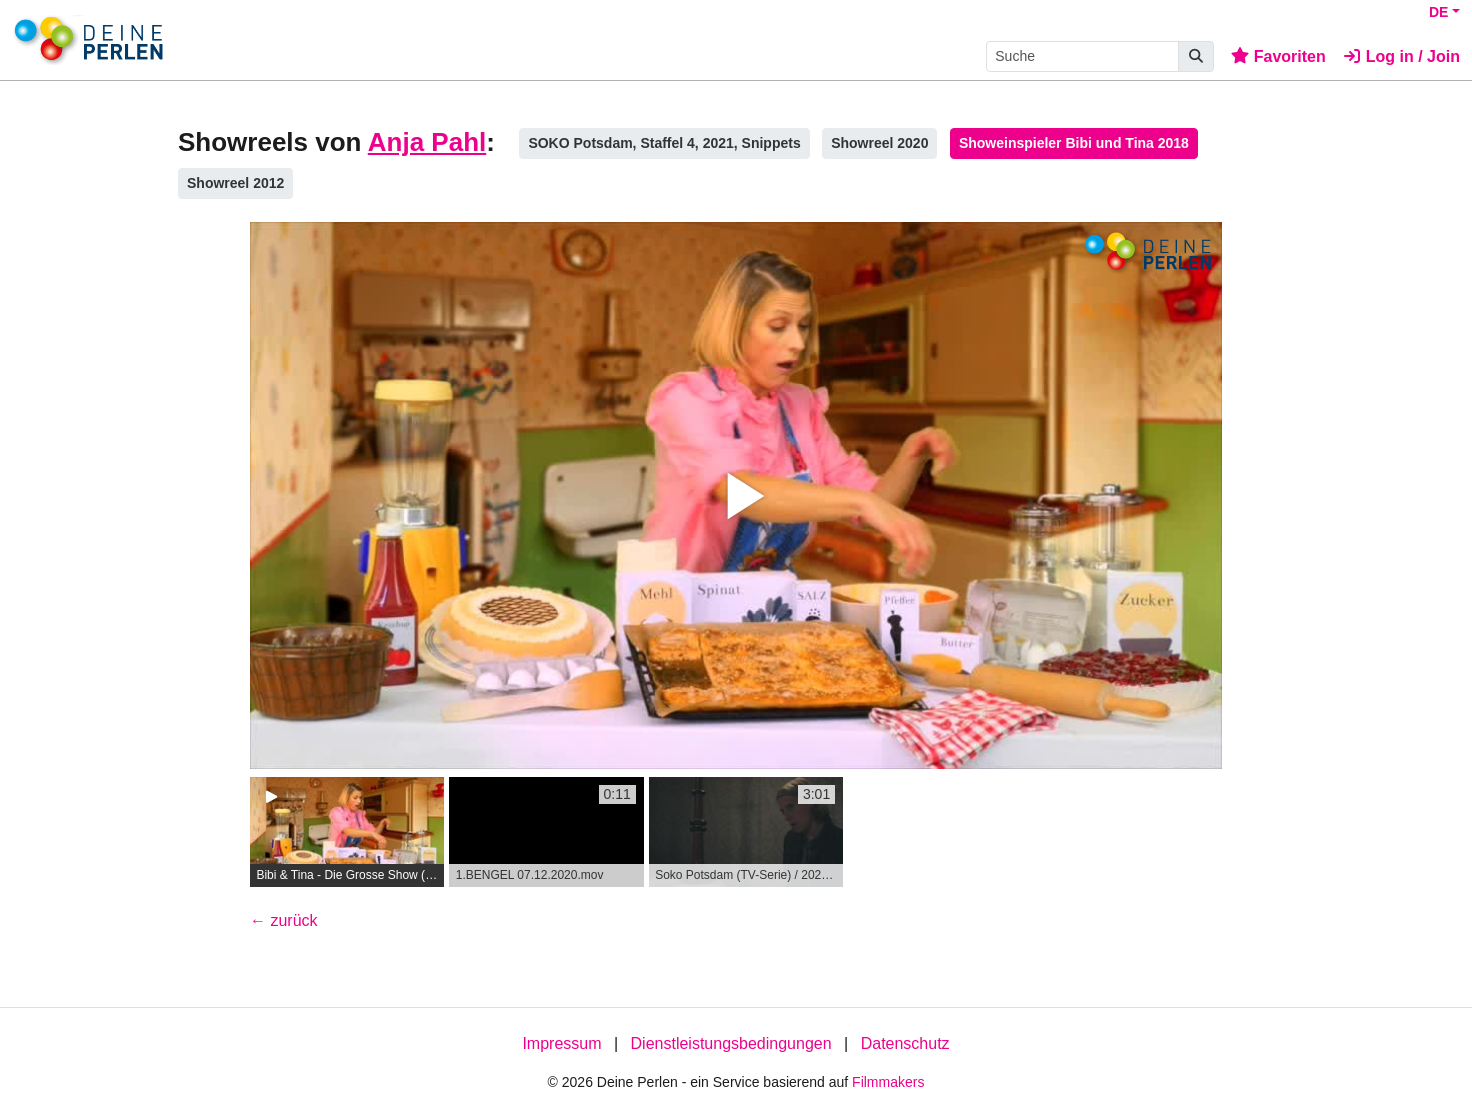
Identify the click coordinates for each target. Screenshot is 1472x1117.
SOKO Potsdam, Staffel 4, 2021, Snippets (664, 143)
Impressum (561, 1043)
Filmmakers (888, 1082)
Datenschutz (905, 1043)
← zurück (284, 920)
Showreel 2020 (879, 143)
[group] (347, 832)
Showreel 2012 (235, 183)
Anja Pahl (427, 142)
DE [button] (1438, 12)
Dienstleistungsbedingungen (731, 1043)
